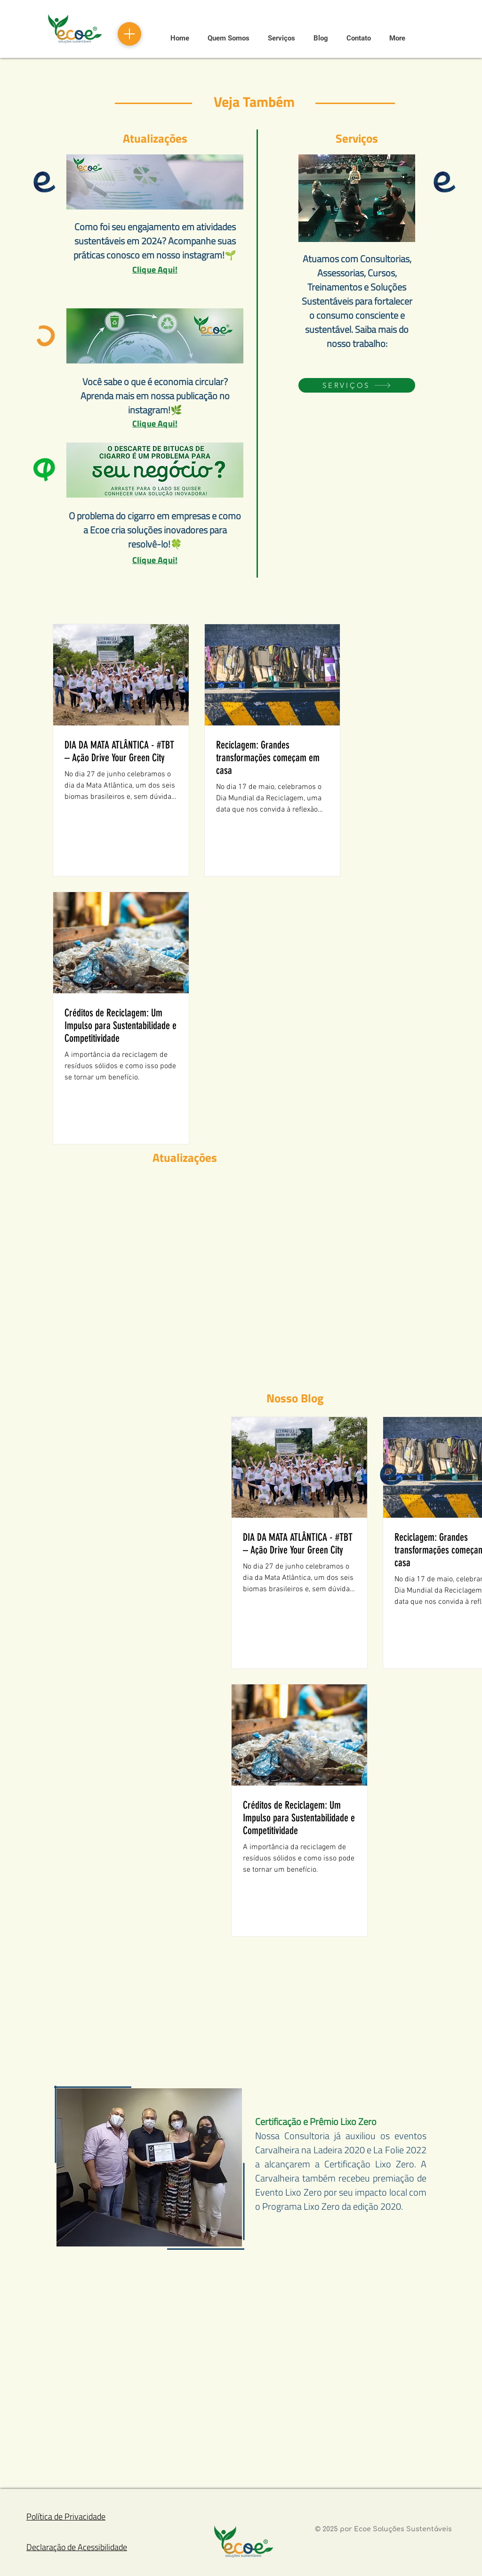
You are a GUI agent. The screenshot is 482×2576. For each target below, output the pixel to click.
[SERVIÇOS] (356, 385)
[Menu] (129, 34)
